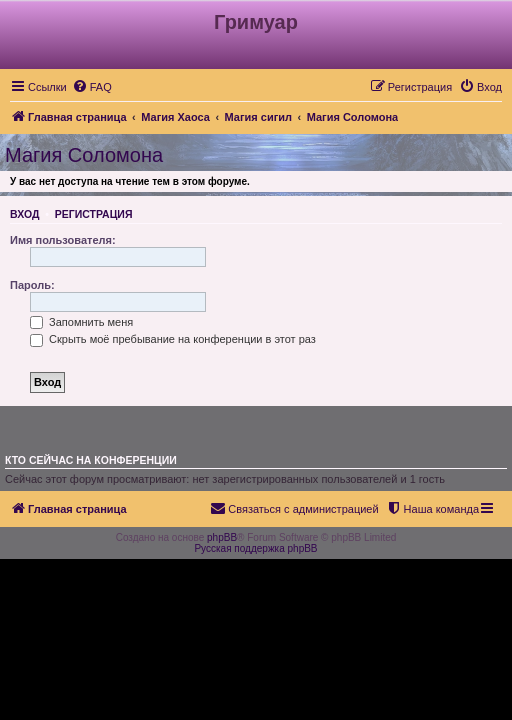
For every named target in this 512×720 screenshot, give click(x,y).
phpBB (222, 537)
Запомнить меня (81, 322)
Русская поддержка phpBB (255, 548)
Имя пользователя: (63, 240)
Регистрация (94, 214)
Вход (24, 214)
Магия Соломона (84, 155)
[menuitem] (92, 87)
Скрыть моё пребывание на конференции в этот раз (173, 339)
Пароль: (32, 285)
